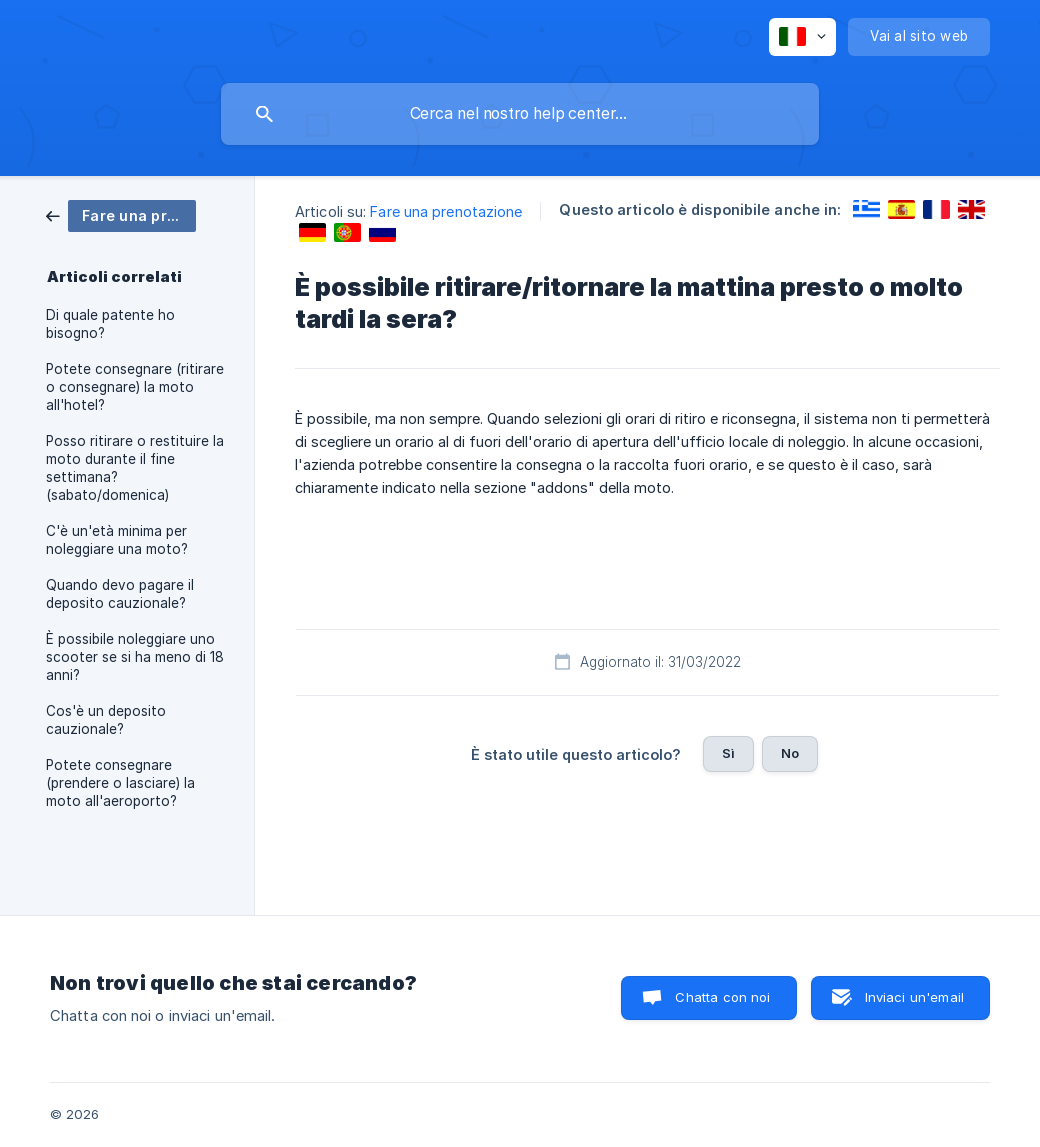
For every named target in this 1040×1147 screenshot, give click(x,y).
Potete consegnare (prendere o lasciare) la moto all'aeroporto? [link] (120, 783)
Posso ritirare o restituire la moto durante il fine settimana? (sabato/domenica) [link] (135, 468)
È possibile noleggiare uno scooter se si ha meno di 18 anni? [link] (135, 657)
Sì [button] (728, 753)
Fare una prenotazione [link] (446, 211)
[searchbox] (520, 114)
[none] (802, 37)
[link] (121, 214)
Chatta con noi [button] (722, 997)
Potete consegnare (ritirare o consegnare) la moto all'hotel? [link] (135, 387)
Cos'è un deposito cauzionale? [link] (106, 720)
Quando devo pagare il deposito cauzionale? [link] (120, 594)
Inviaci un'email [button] (914, 997)
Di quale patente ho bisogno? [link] (110, 324)
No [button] (790, 753)
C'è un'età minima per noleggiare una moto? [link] (117, 540)
